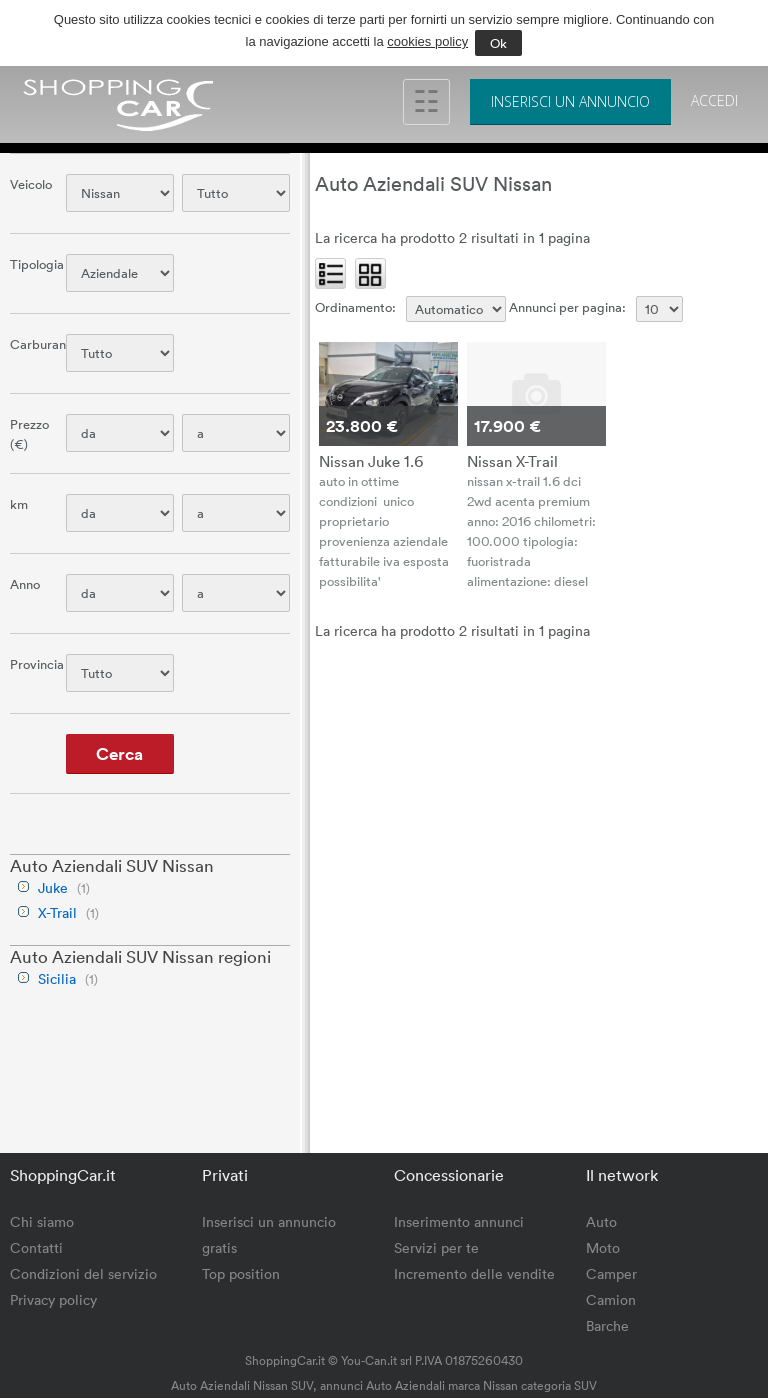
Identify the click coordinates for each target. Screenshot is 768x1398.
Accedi (714, 100)
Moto (603, 1247)
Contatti (36, 1247)
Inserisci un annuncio (570, 101)
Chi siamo (42, 1221)
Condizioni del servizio (83, 1273)
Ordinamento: (355, 307)
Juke (53, 887)
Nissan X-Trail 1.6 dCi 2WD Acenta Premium (512, 461)
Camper (611, 1273)
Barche (607, 1325)
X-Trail (57, 912)
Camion (611, 1299)
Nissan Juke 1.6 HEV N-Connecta (371, 461)
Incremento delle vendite (474, 1273)
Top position (241, 1273)
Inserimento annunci (459, 1221)
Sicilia (57, 978)
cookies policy (427, 41)
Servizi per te (436, 1247)
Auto (601, 1221)
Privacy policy (53, 1299)
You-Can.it (369, 1360)
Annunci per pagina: (567, 307)
